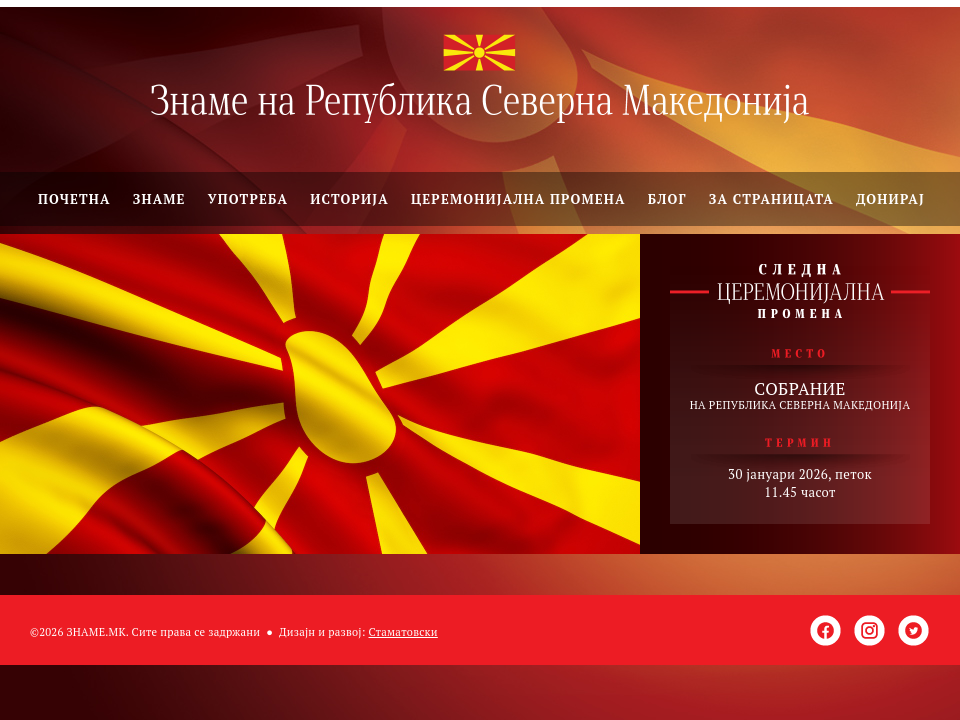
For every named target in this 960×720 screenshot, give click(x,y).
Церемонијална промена (518, 199)
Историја (349, 199)
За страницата (771, 199)
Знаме (159, 199)
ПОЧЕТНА (74, 199)
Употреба (248, 199)
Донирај (890, 199)
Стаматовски (403, 632)
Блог (667, 199)
